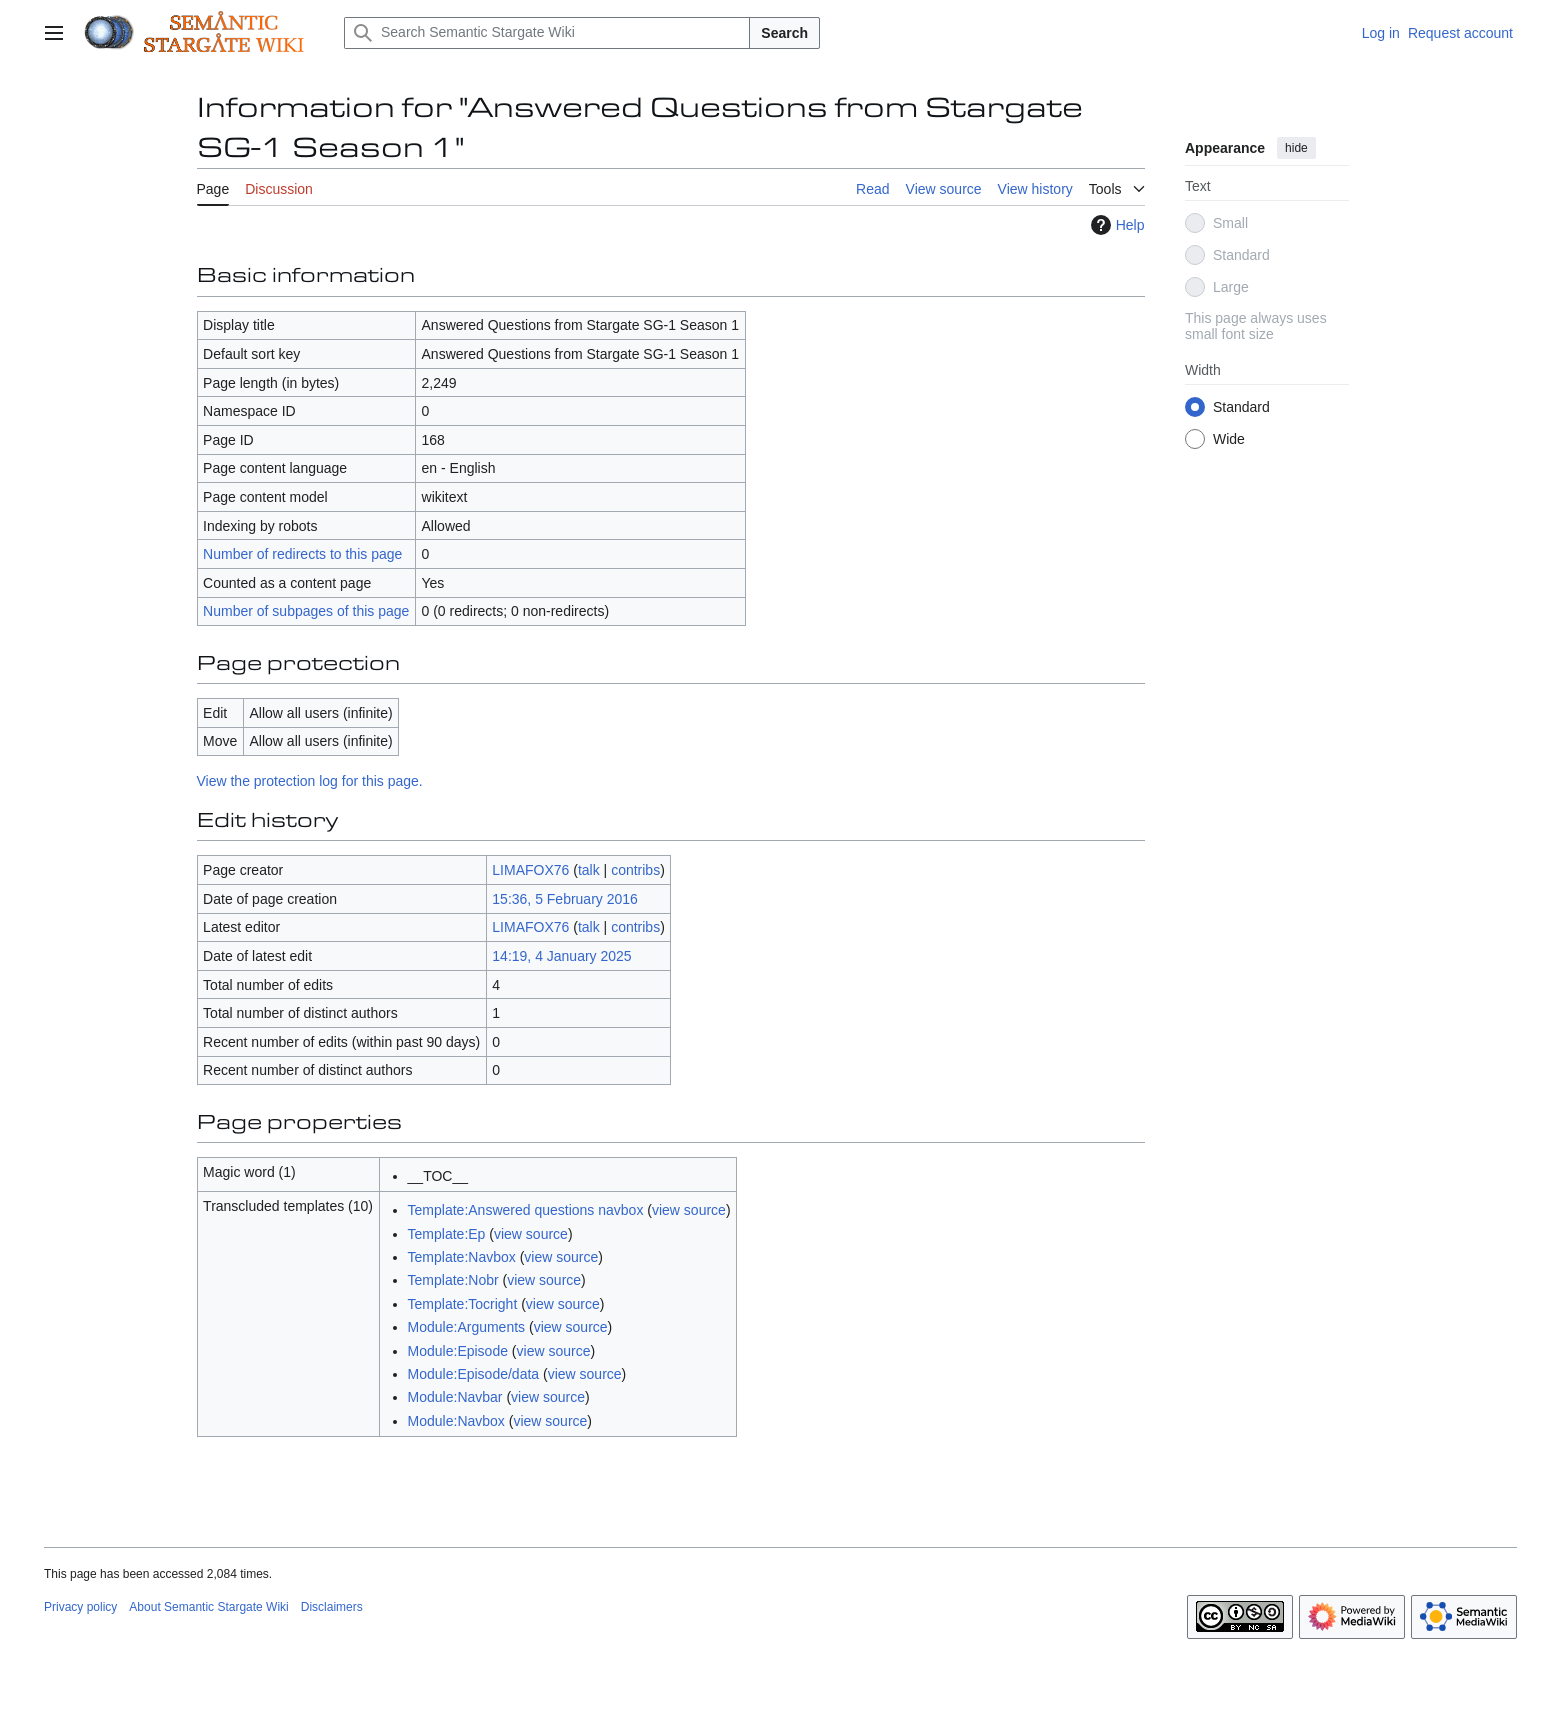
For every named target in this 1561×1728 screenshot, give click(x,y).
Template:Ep (447, 1234)
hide (1296, 148)
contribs (635, 870)
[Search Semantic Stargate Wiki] (547, 33)
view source (689, 1210)
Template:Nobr (453, 1280)
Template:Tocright (463, 1304)
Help (1115, 225)
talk (589, 870)
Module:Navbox (456, 1421)
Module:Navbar (455, 1397)
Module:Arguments (467, 1327)
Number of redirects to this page (302, 554)
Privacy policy (80, 1607)
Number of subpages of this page (306, 611)
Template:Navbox (462, 1257)
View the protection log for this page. (310, 781)
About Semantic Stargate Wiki (208, 1607)
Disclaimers (332, 1607)
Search (784, 33)
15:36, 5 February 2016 (565, 899)
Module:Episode (458, 1351)
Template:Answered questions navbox (526, 1210)
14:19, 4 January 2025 (561, 956)
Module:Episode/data (474, 1374)
